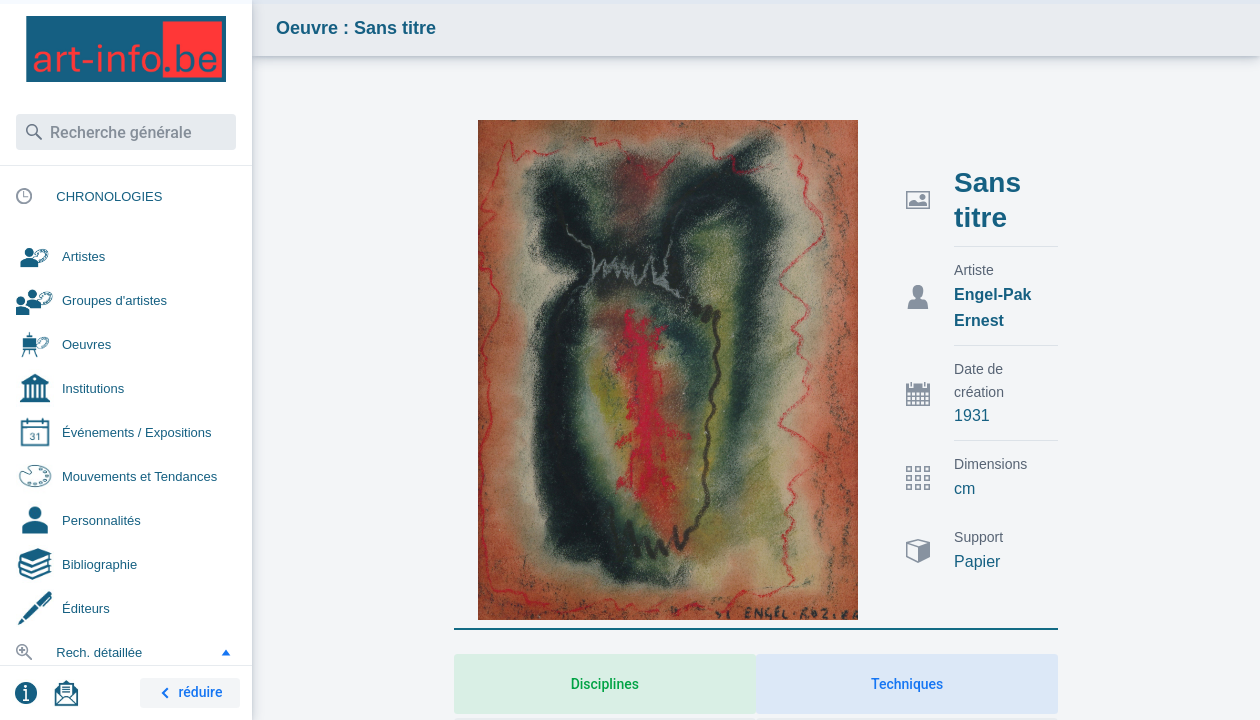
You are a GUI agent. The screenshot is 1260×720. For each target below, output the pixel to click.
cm (964, 488)
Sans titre (987, 200)
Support (978, 537)
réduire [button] (188, 693)
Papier (977, 561)
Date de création (979, 380)
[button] (226, 652)
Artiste (974, 270)
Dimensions (990, 464)
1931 (972, 415)
